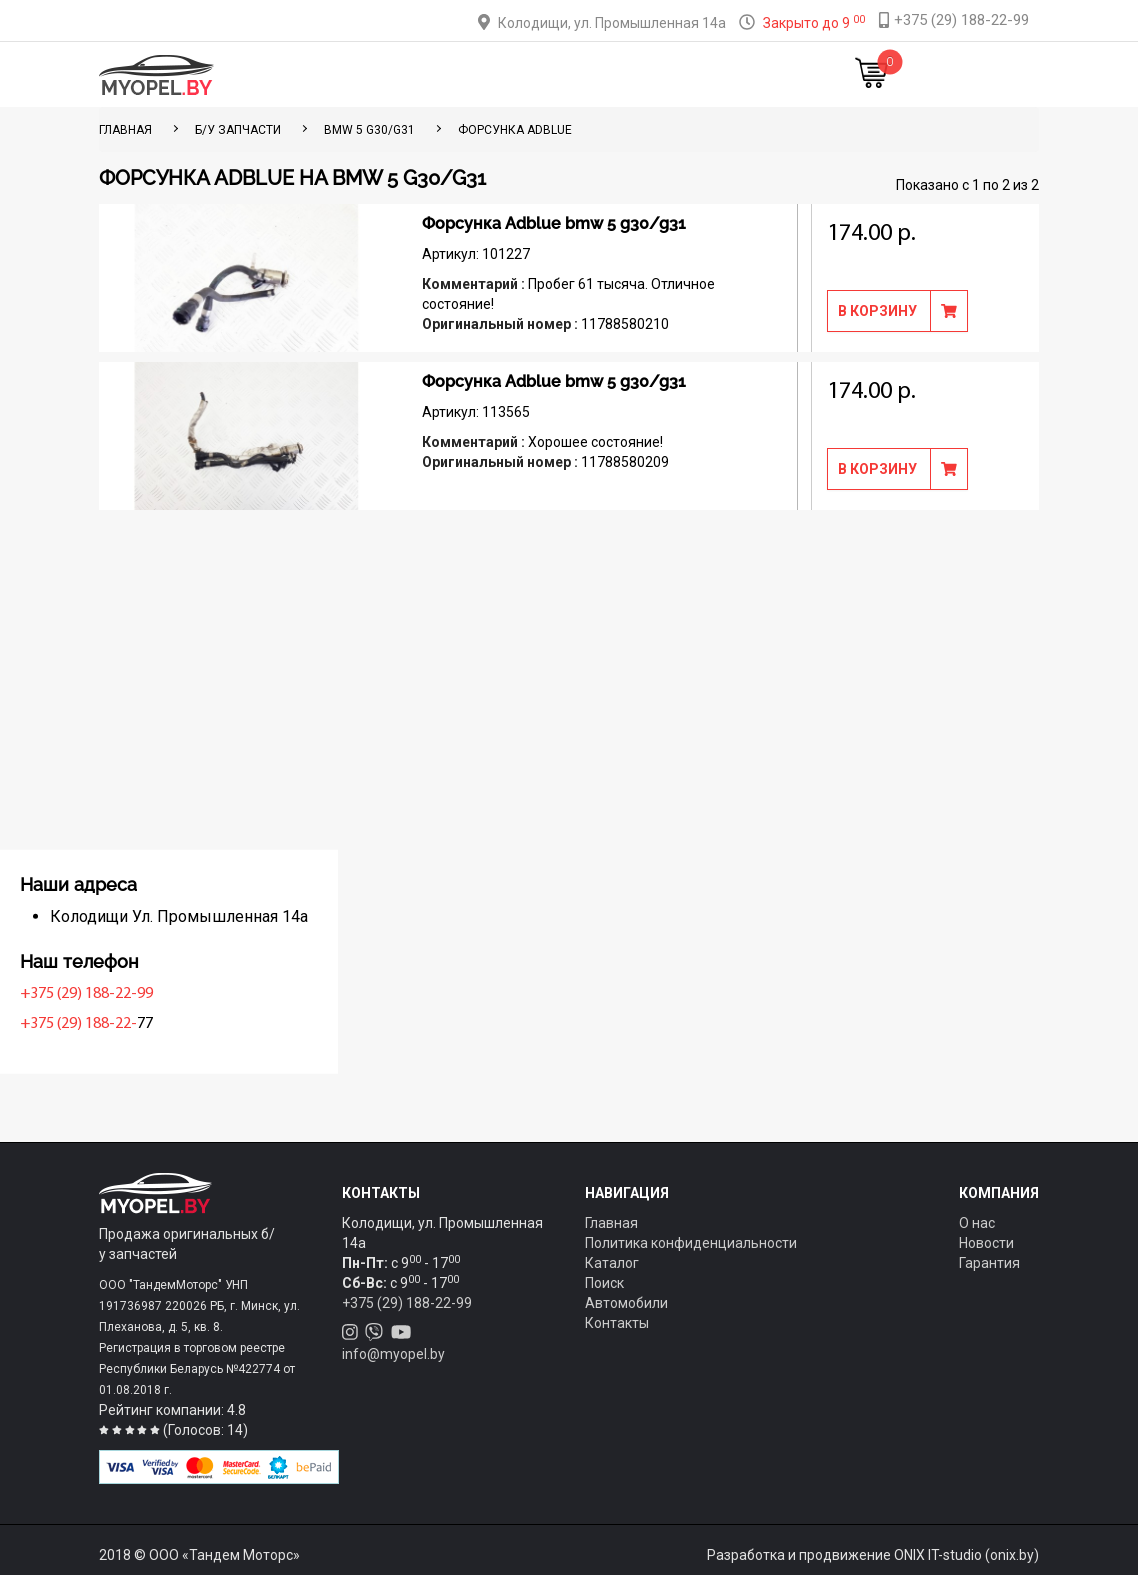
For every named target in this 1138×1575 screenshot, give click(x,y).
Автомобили (626, 1303)
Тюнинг (462, 75)
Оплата (523, 75)
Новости (756, 75)
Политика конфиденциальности (691, 1243)
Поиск (604, 1283)
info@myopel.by (393, 1354)
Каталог (398, 75)
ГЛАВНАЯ (125, 130)
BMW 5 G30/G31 (369, 130)
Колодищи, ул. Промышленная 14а (612, 23)
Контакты (683, 75)
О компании (599, 75)
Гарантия (989, 1263)
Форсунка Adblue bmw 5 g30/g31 (554, 223)
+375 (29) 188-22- (162, 1024)
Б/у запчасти (238, 130)
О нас (977, 1223)
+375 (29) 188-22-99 (170, 994)
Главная (332, 75)
